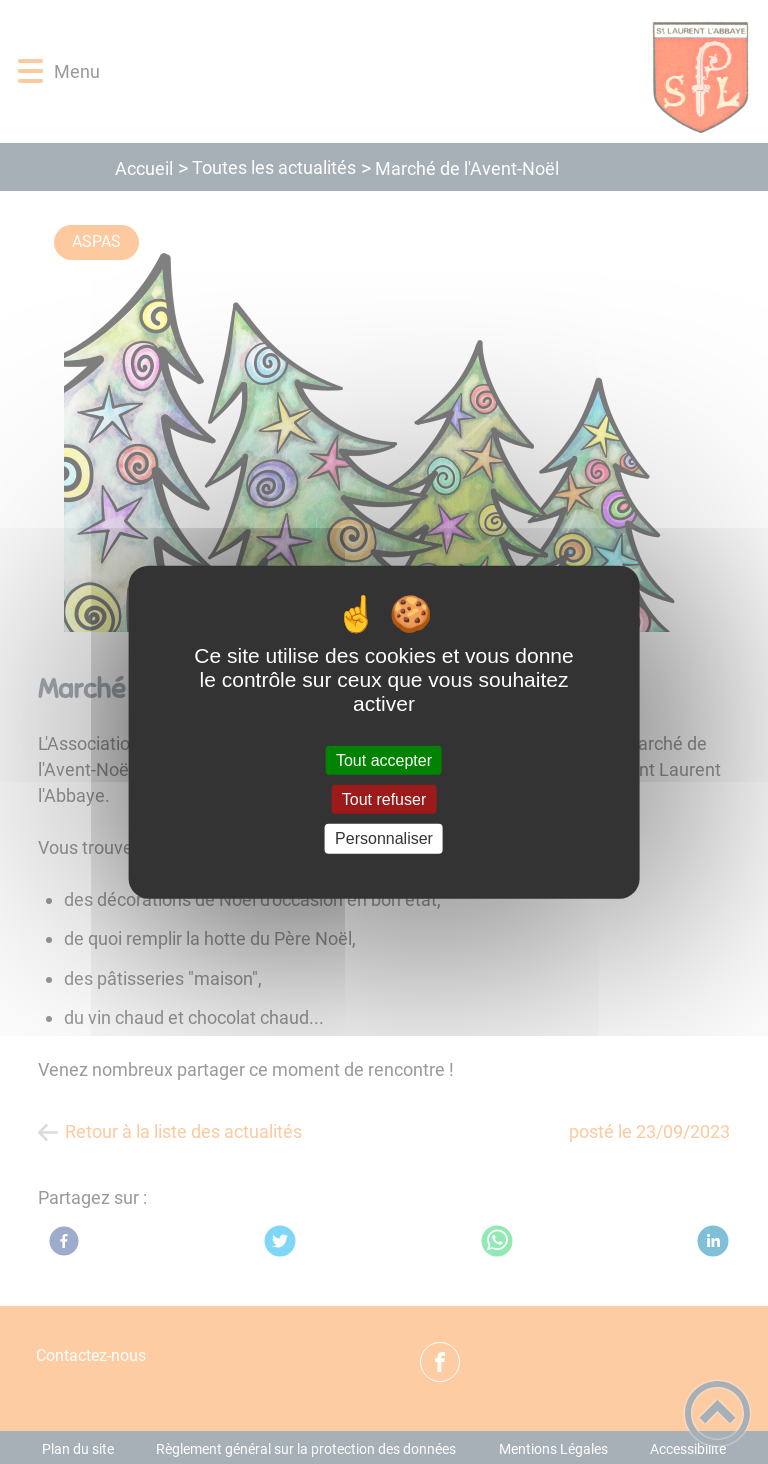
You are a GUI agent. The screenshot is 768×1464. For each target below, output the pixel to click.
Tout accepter (384, 760)
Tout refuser (384, 799)
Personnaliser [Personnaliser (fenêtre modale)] (384, 838)
